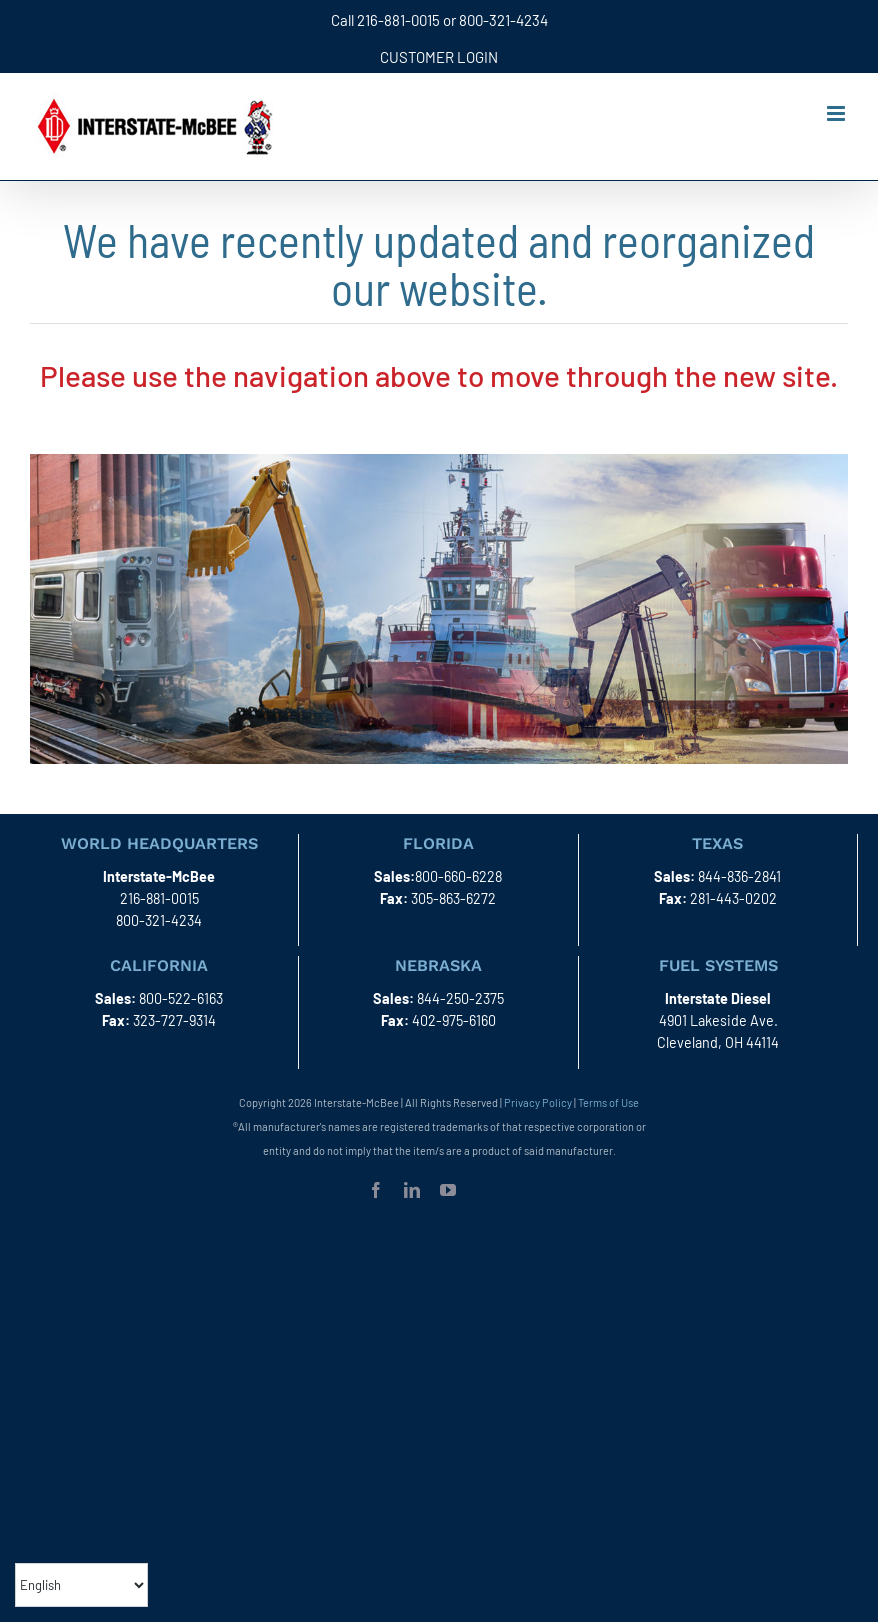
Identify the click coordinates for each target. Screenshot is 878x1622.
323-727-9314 (174, 1020)
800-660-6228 (458, 876)
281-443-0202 (733, 898)
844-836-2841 (739, 876)
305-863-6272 (453, 898)
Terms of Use (608, 1102)
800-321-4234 (503, 20)
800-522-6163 (181, 998)
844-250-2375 (460, 998)
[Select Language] (81, 1585)
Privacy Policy (538, 1102)
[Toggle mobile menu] (837, 113)
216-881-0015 (398, 20)
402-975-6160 (454, 1020)
